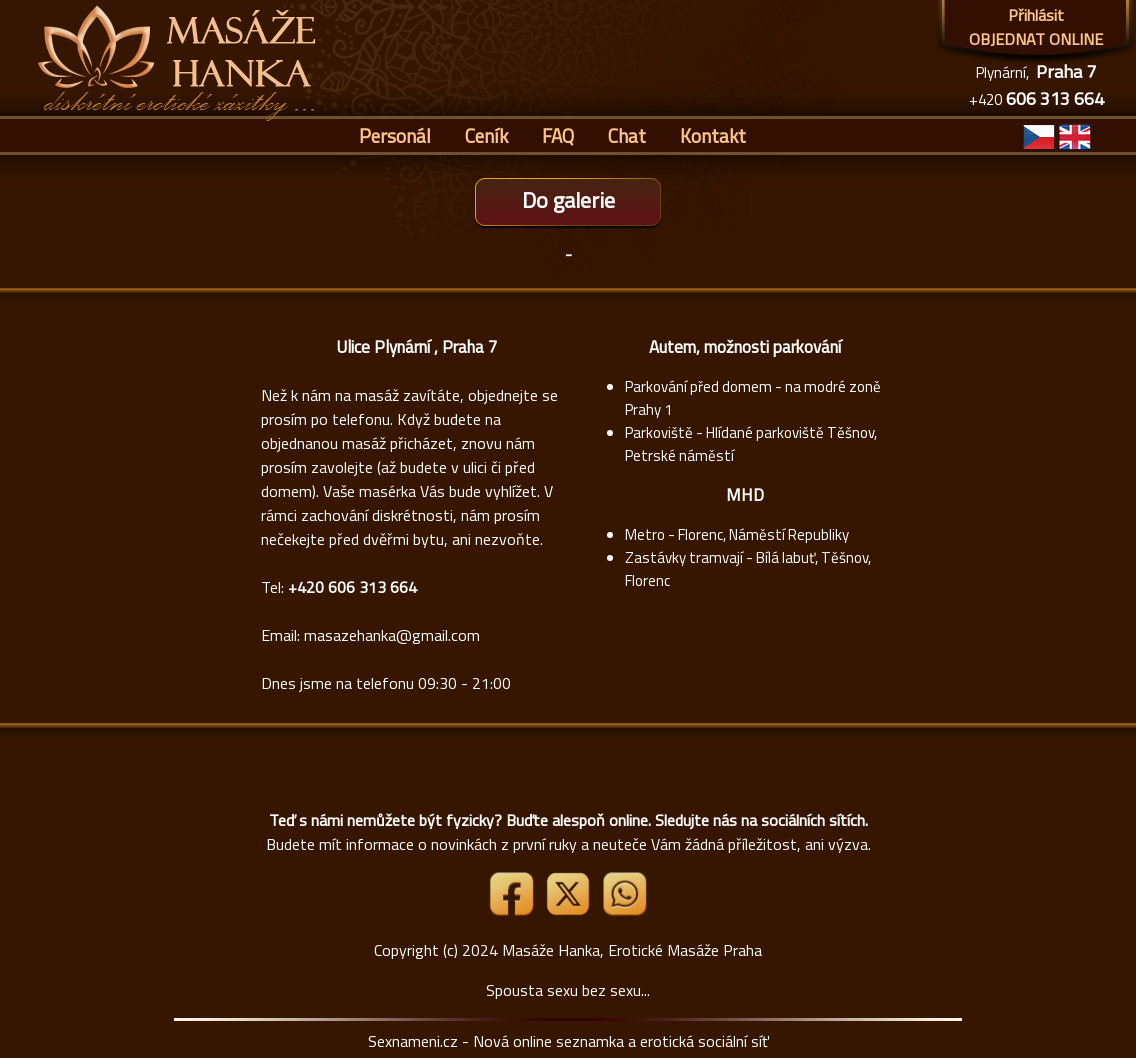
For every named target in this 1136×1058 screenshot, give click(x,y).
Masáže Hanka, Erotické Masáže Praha (632, 950)
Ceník (486, 135)
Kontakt (713, 135)
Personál (395, 135)
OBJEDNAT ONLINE (1036, 39)
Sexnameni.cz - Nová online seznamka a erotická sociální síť (568, 1041)
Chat (627, 135)
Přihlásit (1036, 15)
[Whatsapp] (624, 910)
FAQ (558, 135)
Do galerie (568, 200)
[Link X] (570, 910)
